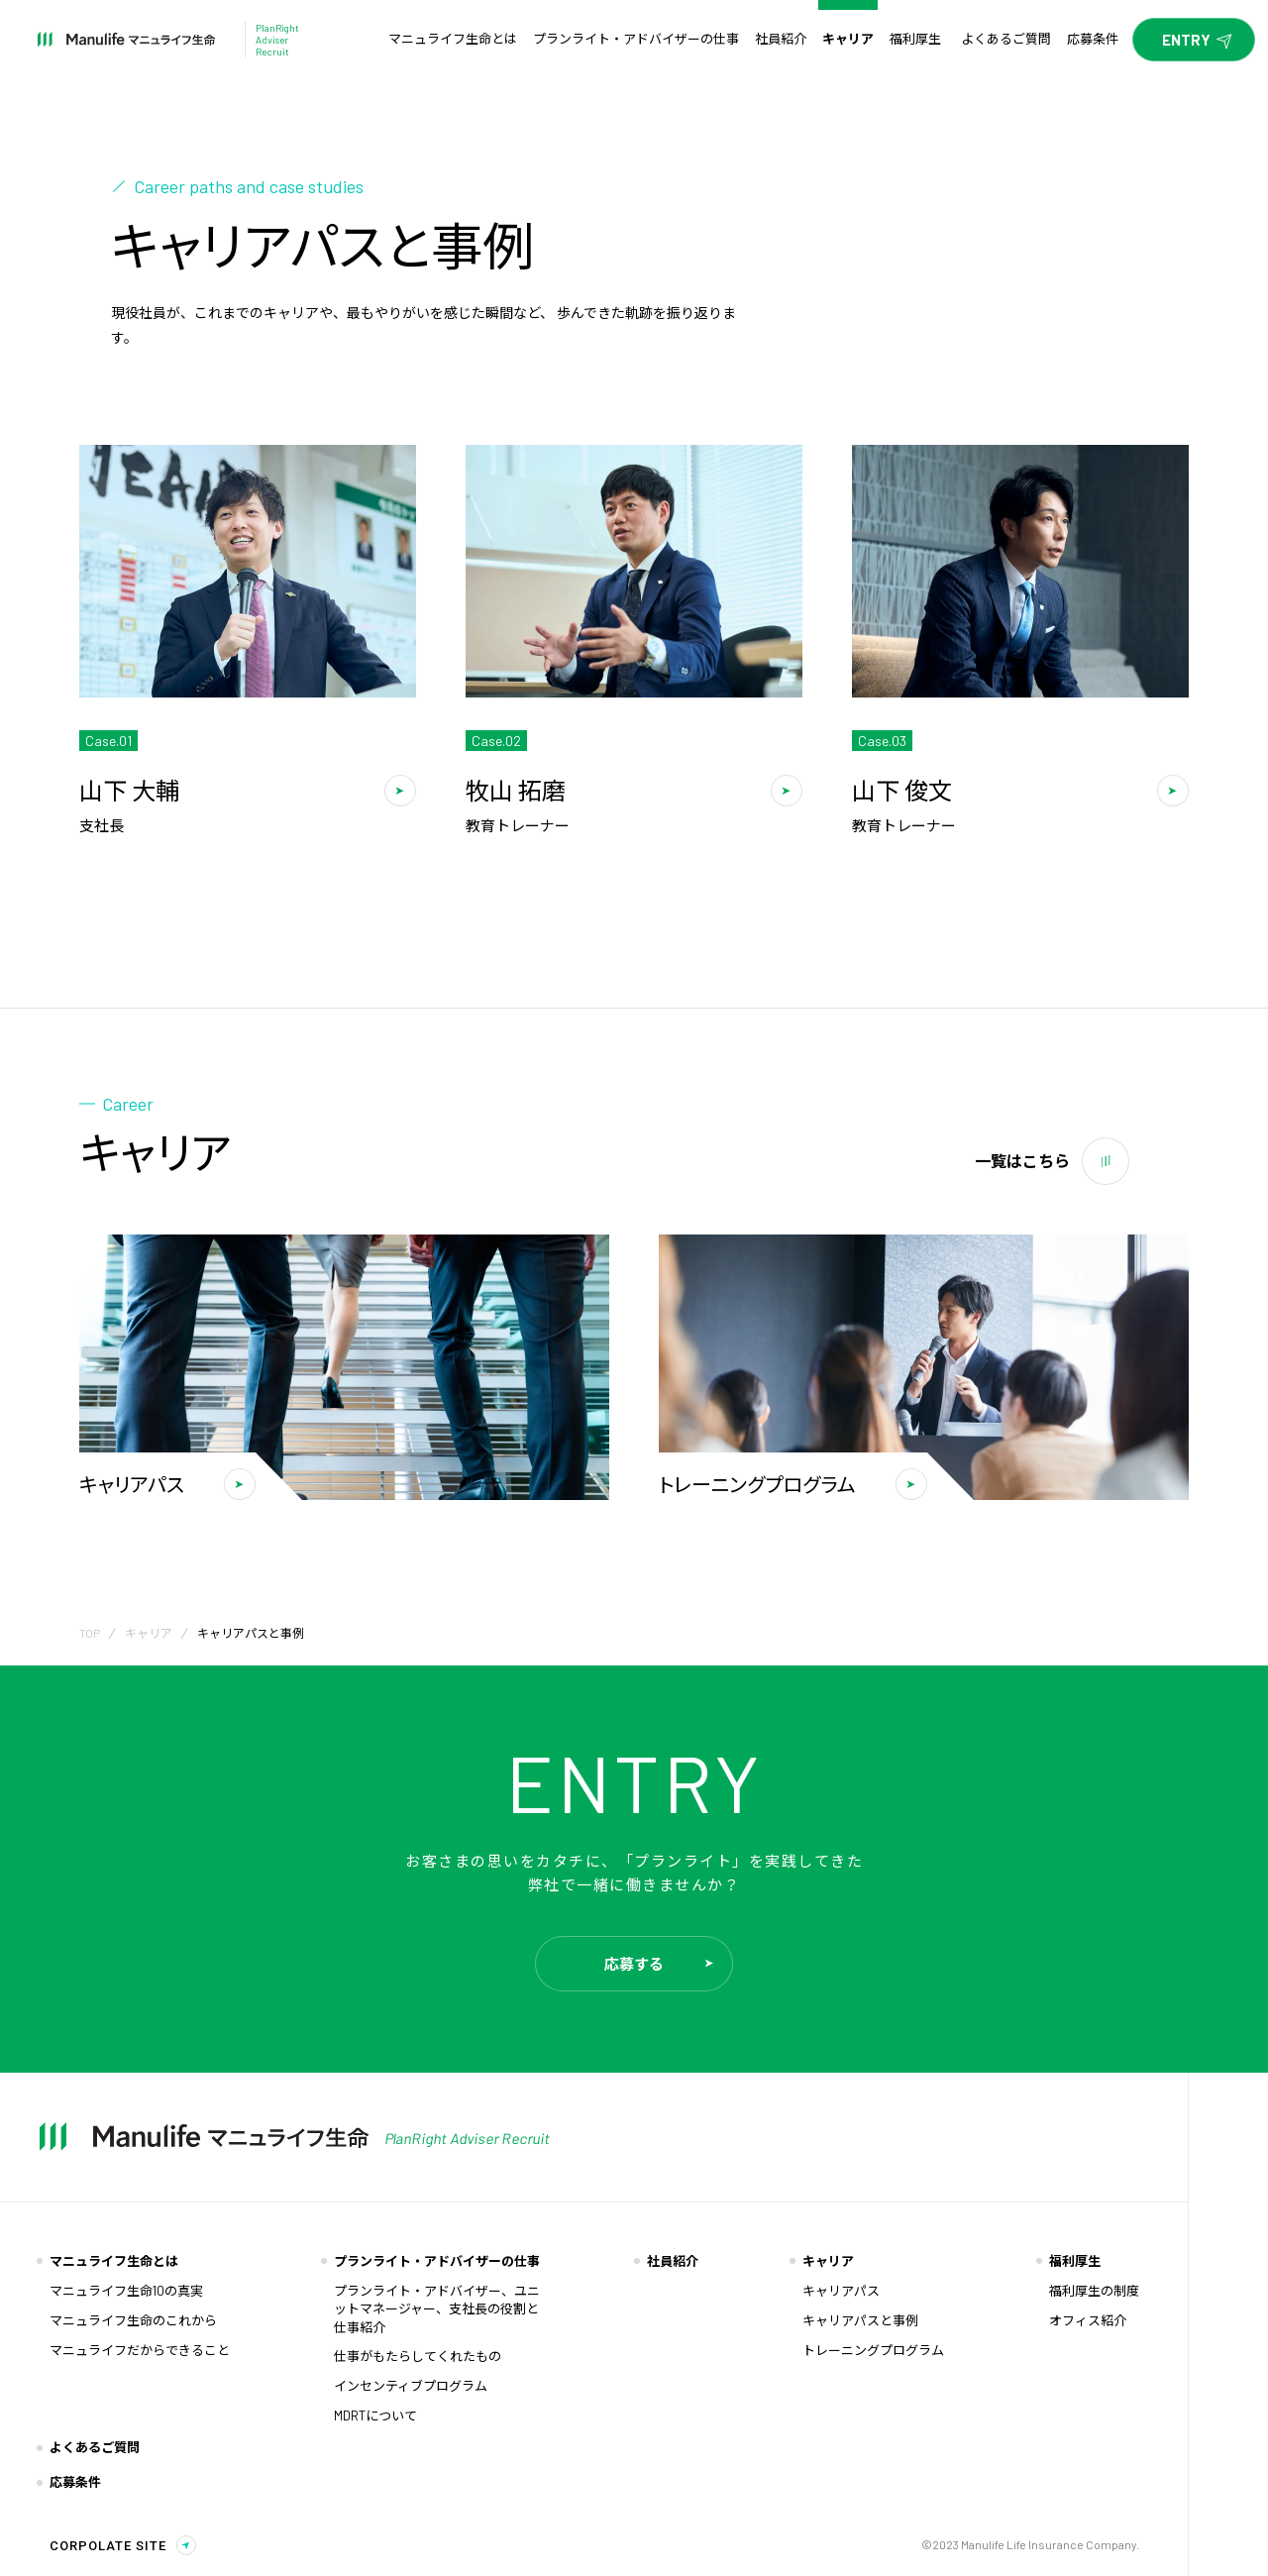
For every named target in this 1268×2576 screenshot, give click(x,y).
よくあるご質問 (95, 2447)
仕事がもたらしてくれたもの (417, 2356)
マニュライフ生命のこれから (133, 2320)
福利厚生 (1075, 2261)
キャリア (148, 1633)
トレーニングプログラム (873, 2350)
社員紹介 (672, 2261)
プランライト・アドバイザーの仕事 (437, 2261)
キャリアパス (841, 2291)
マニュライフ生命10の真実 (126, 2291)
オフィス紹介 (1087, 2320)
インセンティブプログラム (410, 2386)
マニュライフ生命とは (114, 2261)
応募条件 (75, 2482)
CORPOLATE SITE (108, 2545)
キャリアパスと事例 (860, 2320)
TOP (89, 1633)
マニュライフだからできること (140, 2350)
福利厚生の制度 (1094, 2291)
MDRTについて (375, 2415)
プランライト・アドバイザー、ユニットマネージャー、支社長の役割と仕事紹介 (437, 2308)
